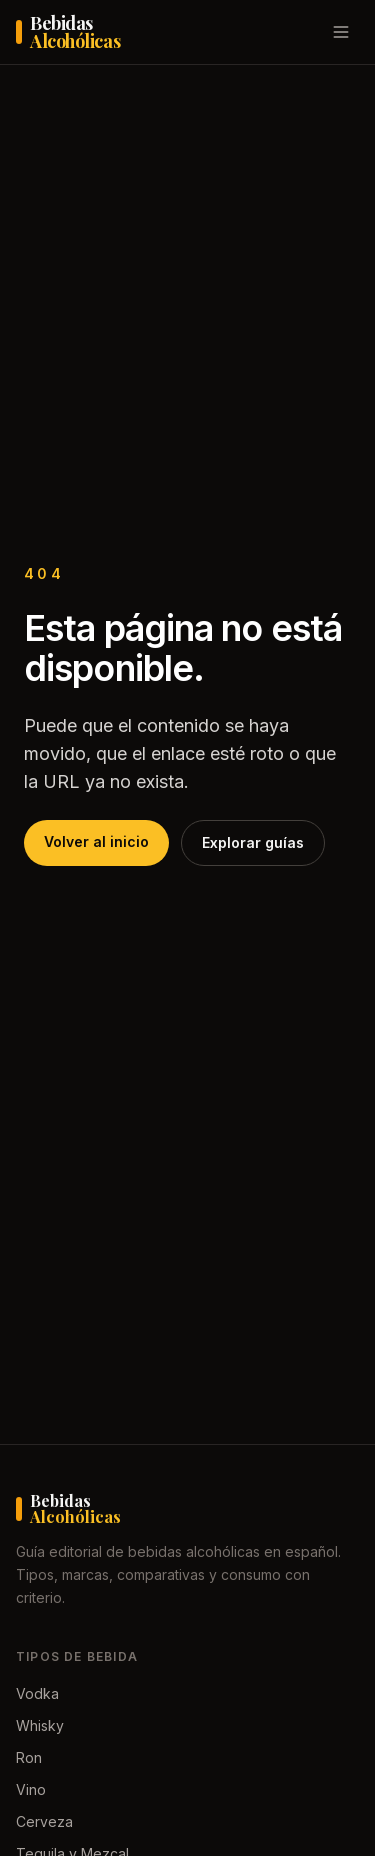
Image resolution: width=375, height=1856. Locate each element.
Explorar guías (253, 842)
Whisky (40, 1725)
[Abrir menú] (341, 32)
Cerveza (44, 1821)
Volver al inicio (96, 841)
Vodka (37, 1693)
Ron (29, 1757)
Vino (31, 1789)
